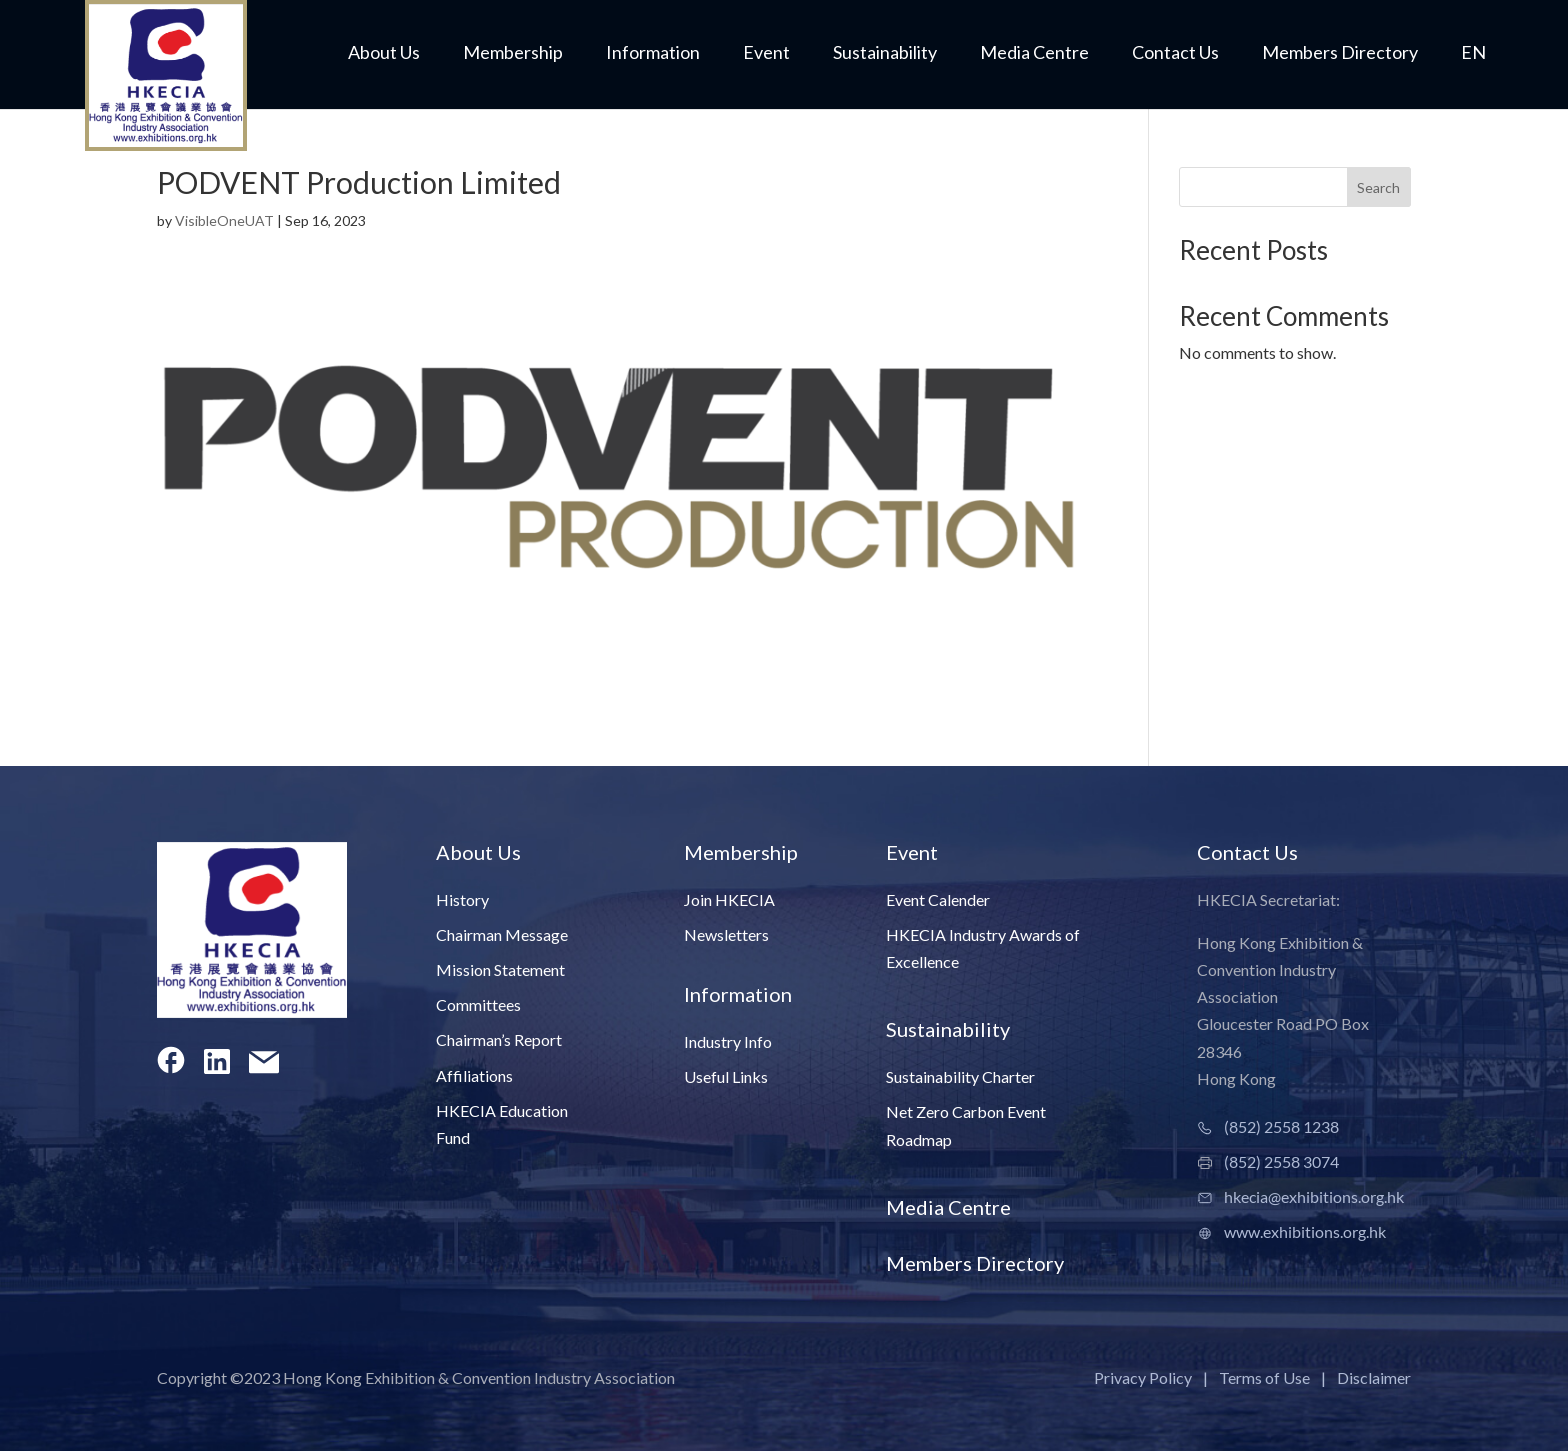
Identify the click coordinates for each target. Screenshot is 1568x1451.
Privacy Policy (1143, 1377)
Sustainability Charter (960, 1076)
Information (653, 54)
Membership (513, 54)
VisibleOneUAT (224, 220)
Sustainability (885, 54)
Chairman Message (502, 934)
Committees (478, 1004)
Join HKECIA (729, 899)
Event (766, 54)
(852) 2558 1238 (1281, 1126)
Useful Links (726, 1076)
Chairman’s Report (499, 1039)
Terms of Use (1264, 1377)
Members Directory (1340, 54)
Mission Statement (500, 969)
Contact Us (1175, 54)
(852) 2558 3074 (1281, 1161)
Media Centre (1034, 54)
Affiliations (474, 1075)
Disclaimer (1374, 1377)
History (462, 899)
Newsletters (726, 934)
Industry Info (728, 1041)
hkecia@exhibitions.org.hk (1314, 1196)
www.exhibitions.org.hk (1305, 1231)
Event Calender (938, 899)
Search (1378, 187)
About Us (384, 54)
